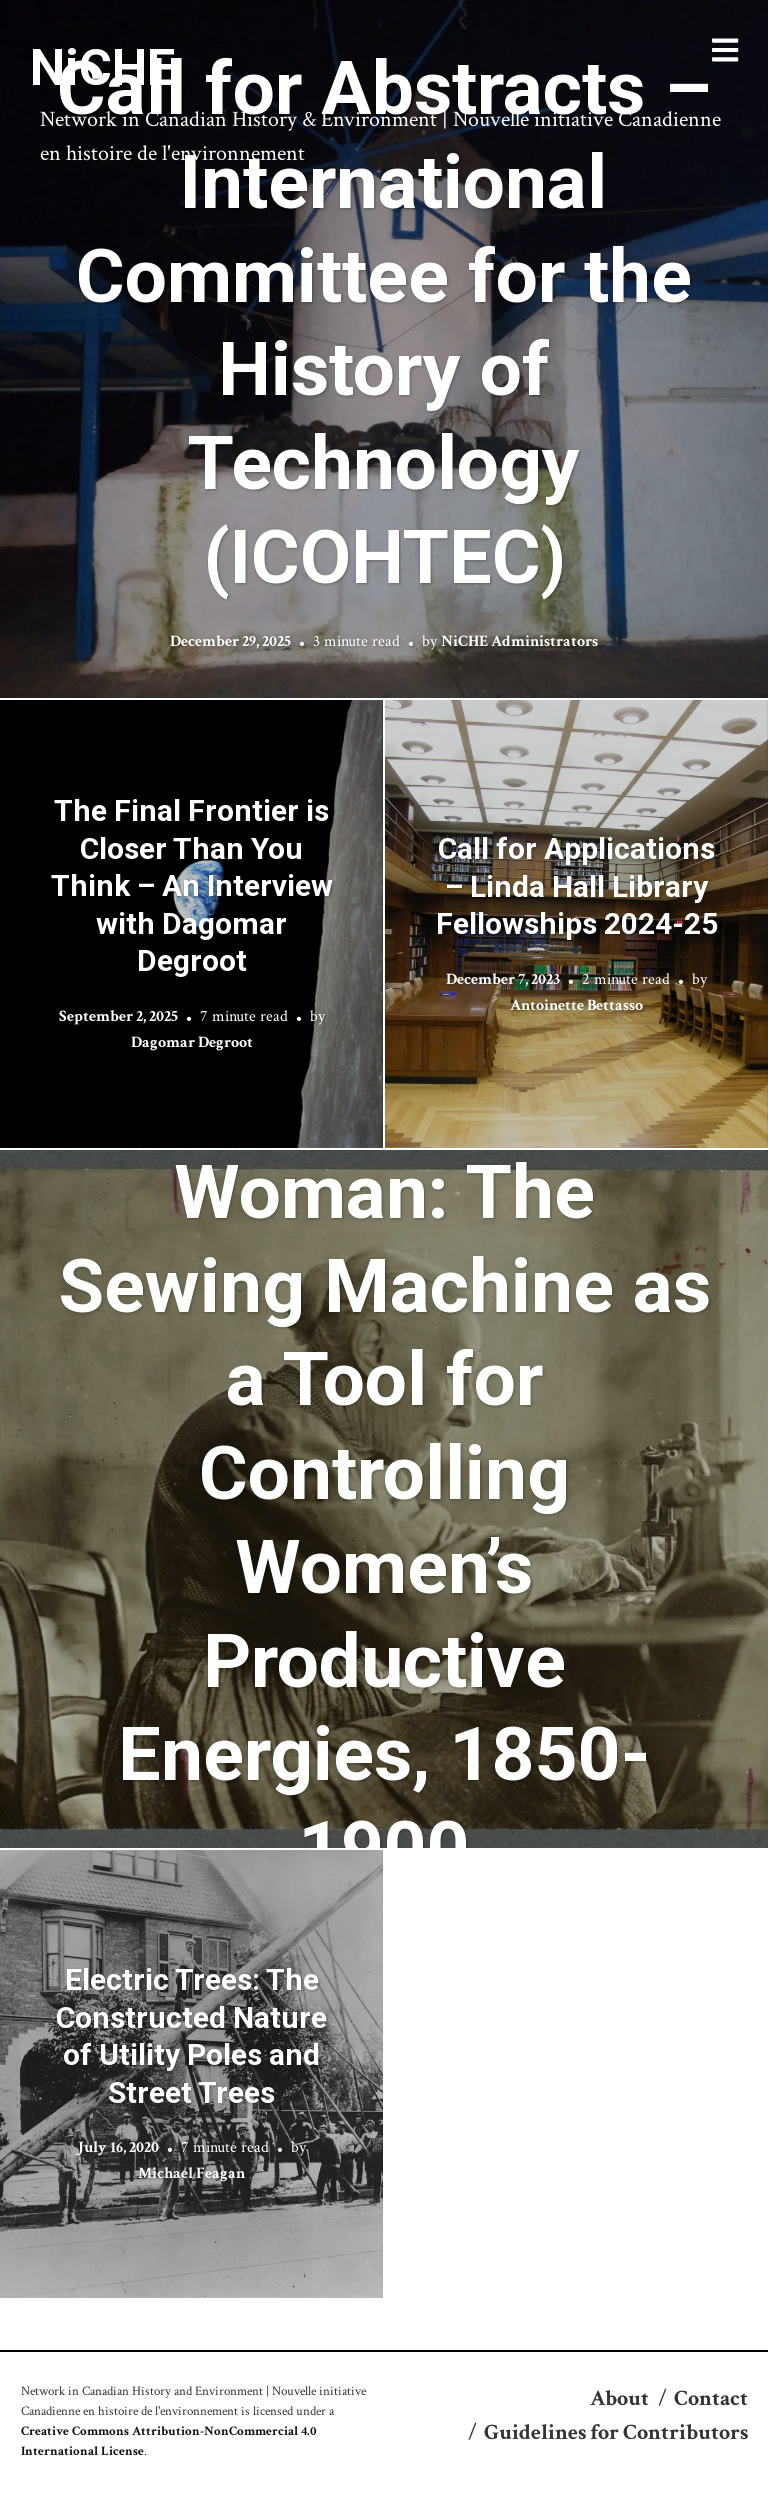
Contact (711, 2398)
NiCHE (102, 68)
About (619, 2398)
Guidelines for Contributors (616, 2432)
